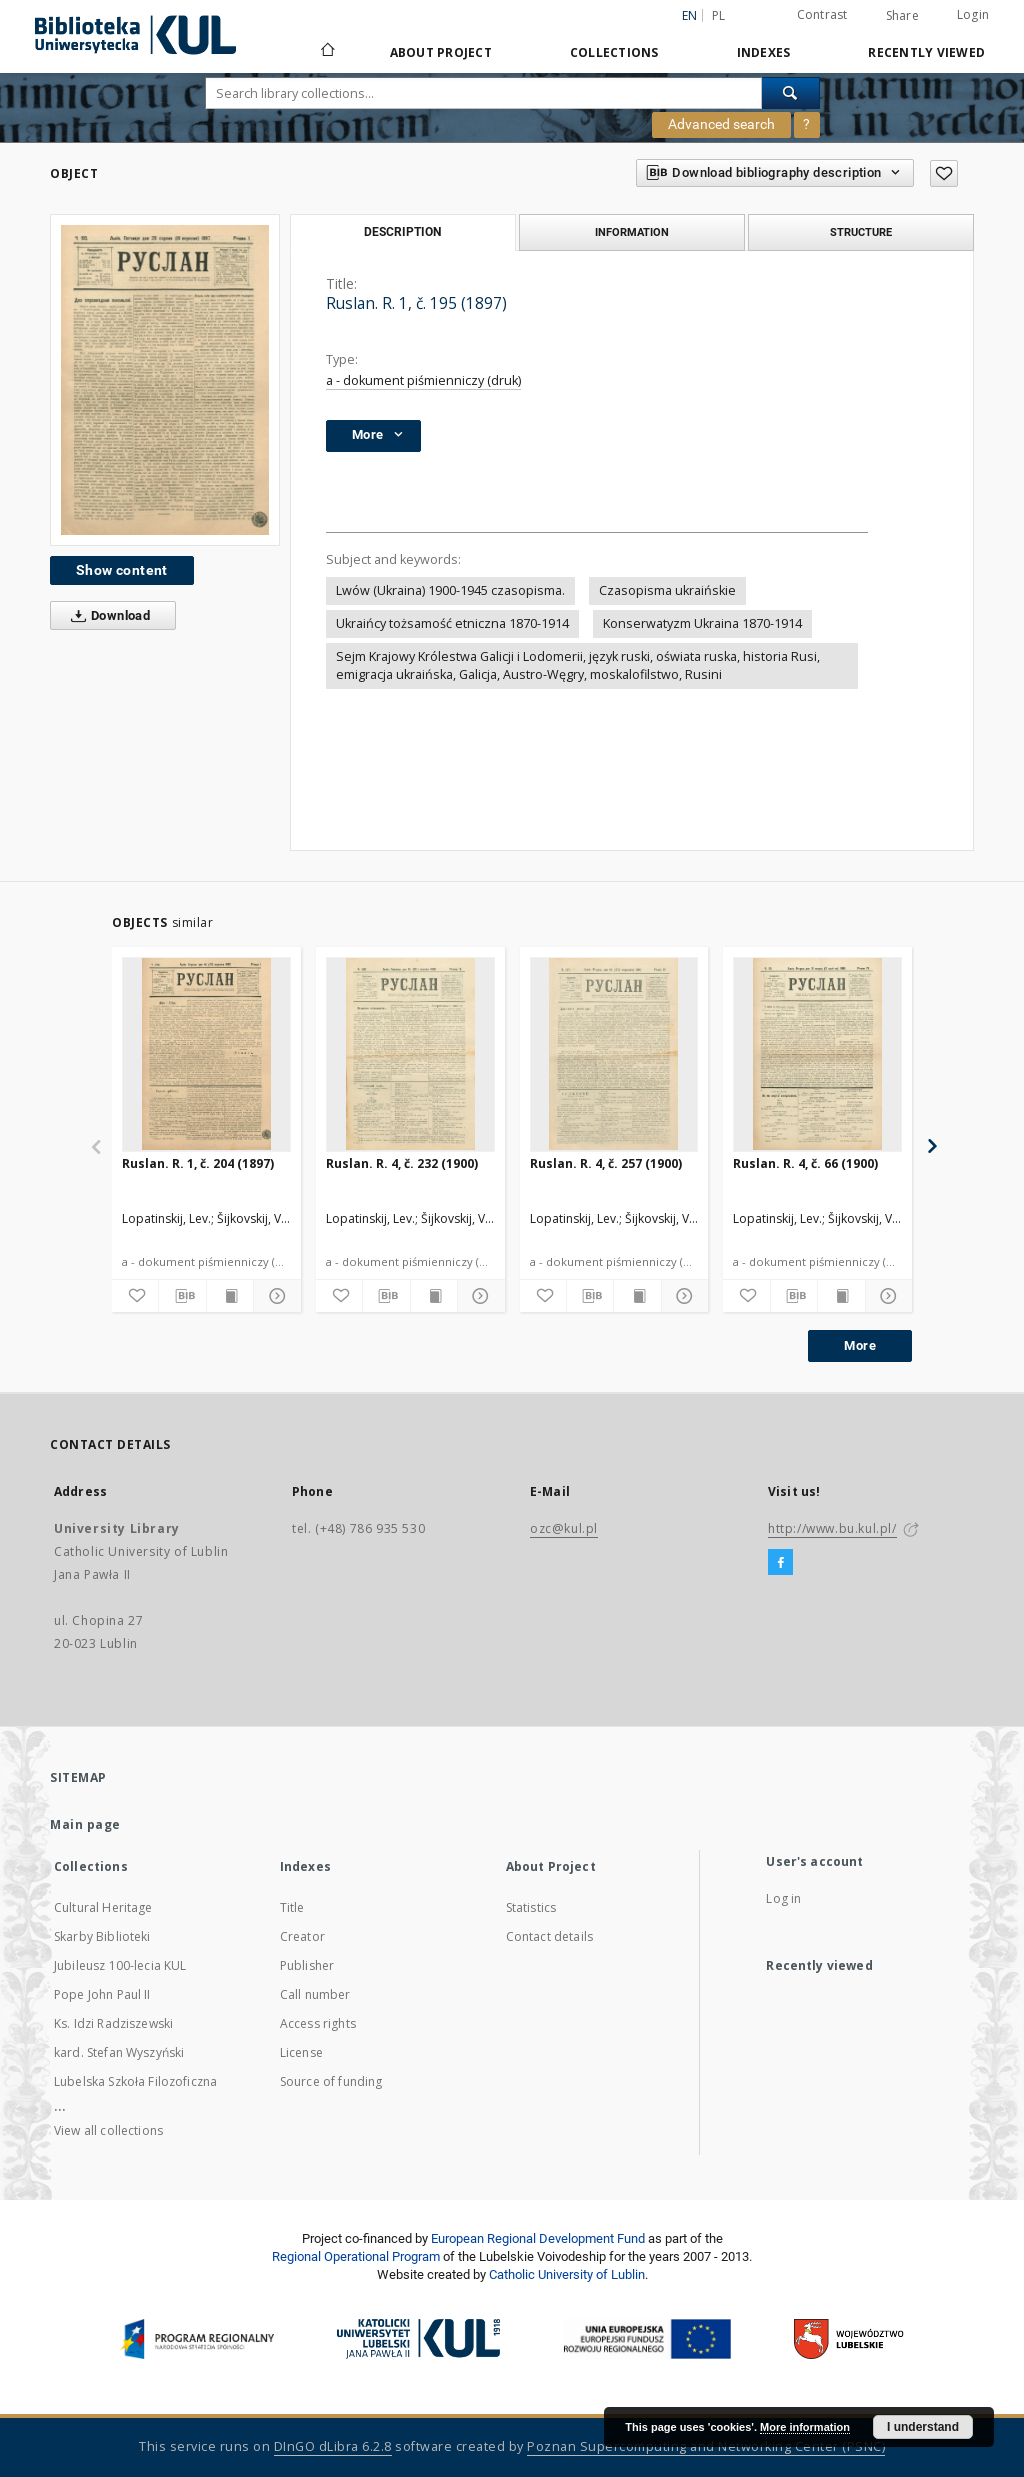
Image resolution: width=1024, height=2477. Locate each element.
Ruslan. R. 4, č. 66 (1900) (805, 1163)
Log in (783, 1898)
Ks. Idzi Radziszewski (113, 2023)
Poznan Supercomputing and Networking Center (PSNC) (706, 2446)
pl (719, 15)
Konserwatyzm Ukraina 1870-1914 (702, 623)
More (860, 1345)
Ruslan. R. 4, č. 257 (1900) (606, 1163)
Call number (315, 1994)
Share (902, 16)
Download (106, 616)
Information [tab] (632, 232)
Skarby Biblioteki (102, 1936)
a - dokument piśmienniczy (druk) (423, 380)
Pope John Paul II (102, 1994)
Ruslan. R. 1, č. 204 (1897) (198, 1163)
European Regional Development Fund (538, 2238)
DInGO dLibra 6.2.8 (333, 2446)
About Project (441, 52)
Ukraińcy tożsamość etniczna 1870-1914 (452, 623)
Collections (614, 52)
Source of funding (331, 2081)
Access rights (318, 2023)
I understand (923, 2427)
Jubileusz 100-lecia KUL (120, 1965)
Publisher (307, 1965)
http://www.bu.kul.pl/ (832, 1528)
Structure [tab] (861, 232)
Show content (122, 570)
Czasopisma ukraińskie (667, 590)
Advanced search (721, 124)
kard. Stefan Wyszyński (119, 2052)
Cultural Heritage (103, 1907)
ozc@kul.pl (564, 1528)
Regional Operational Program (356, 2256)
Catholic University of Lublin (567, 2274)
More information (805, 2427)
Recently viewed (926, 52)
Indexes (764, 52)
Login (973, 14)
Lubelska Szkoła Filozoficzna (135, 2081)
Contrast (822, 14)
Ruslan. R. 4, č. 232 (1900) (402, 1163)
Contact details (549, 1936)
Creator (302, 1936)
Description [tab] (402, 232)
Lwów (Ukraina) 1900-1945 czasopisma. (450, 590)
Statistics (531, 1907)
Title (292, 1907)
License (301, 2052)
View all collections (108, 2130)
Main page (85, 1824)
